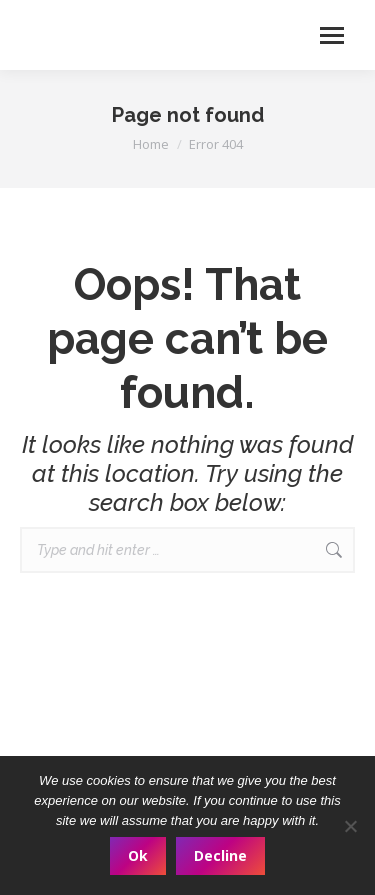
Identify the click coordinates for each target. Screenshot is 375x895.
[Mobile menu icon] (332, 35)
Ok (138, 855)
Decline (220, 855)
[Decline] (350, 826)
